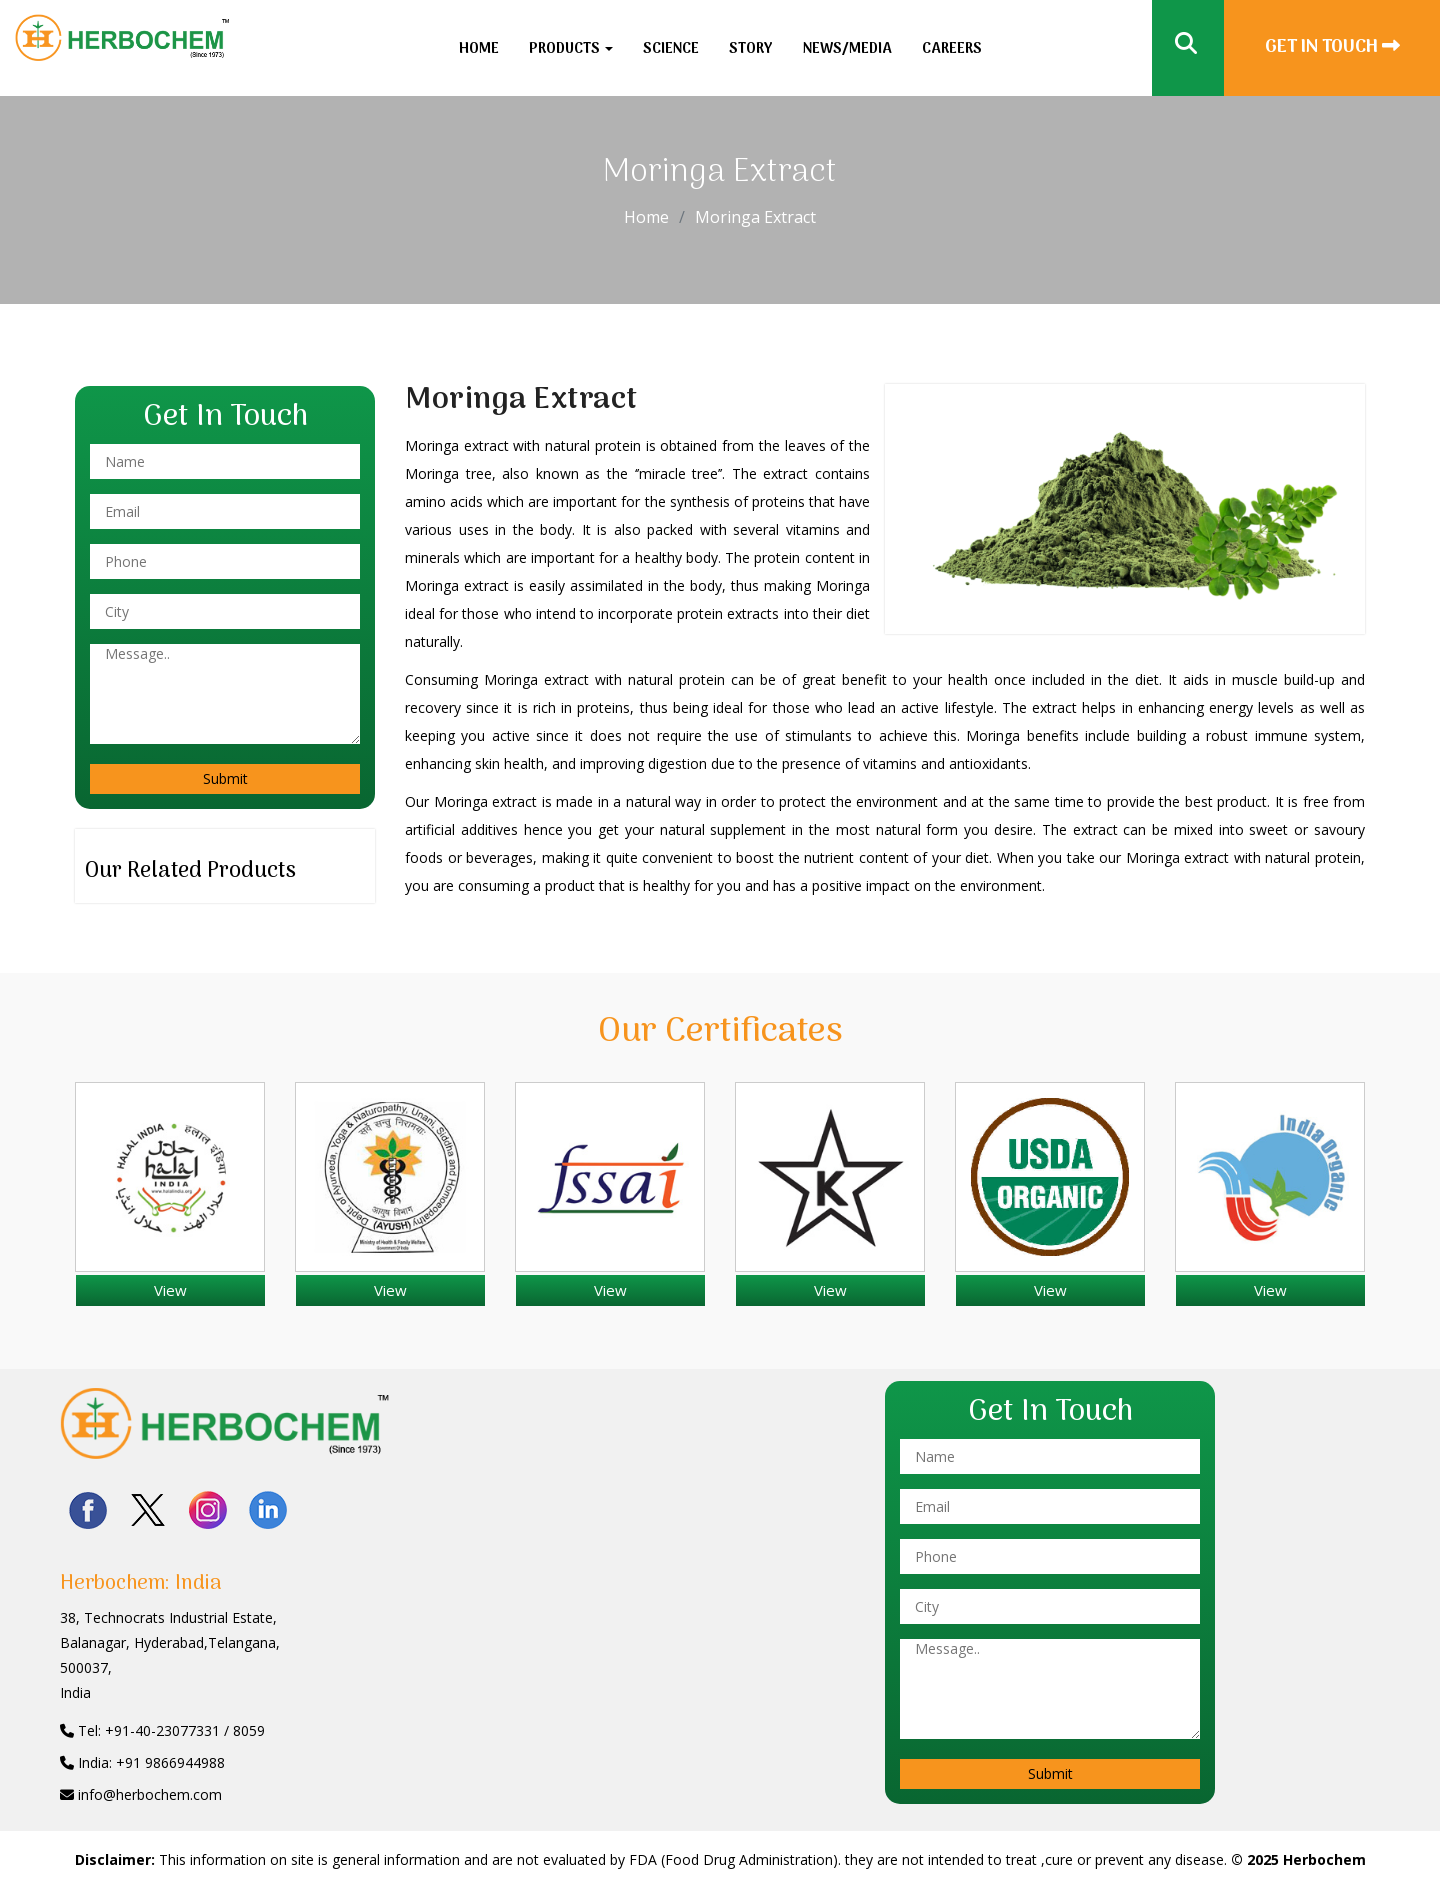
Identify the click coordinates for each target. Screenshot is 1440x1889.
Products (571, 49)
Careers (952, 49)
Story (751, 49)
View (170, 1290)
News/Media (847, 49)
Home (479, 49)
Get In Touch (1332, 47)
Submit (225, 778)
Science (671, 49)
